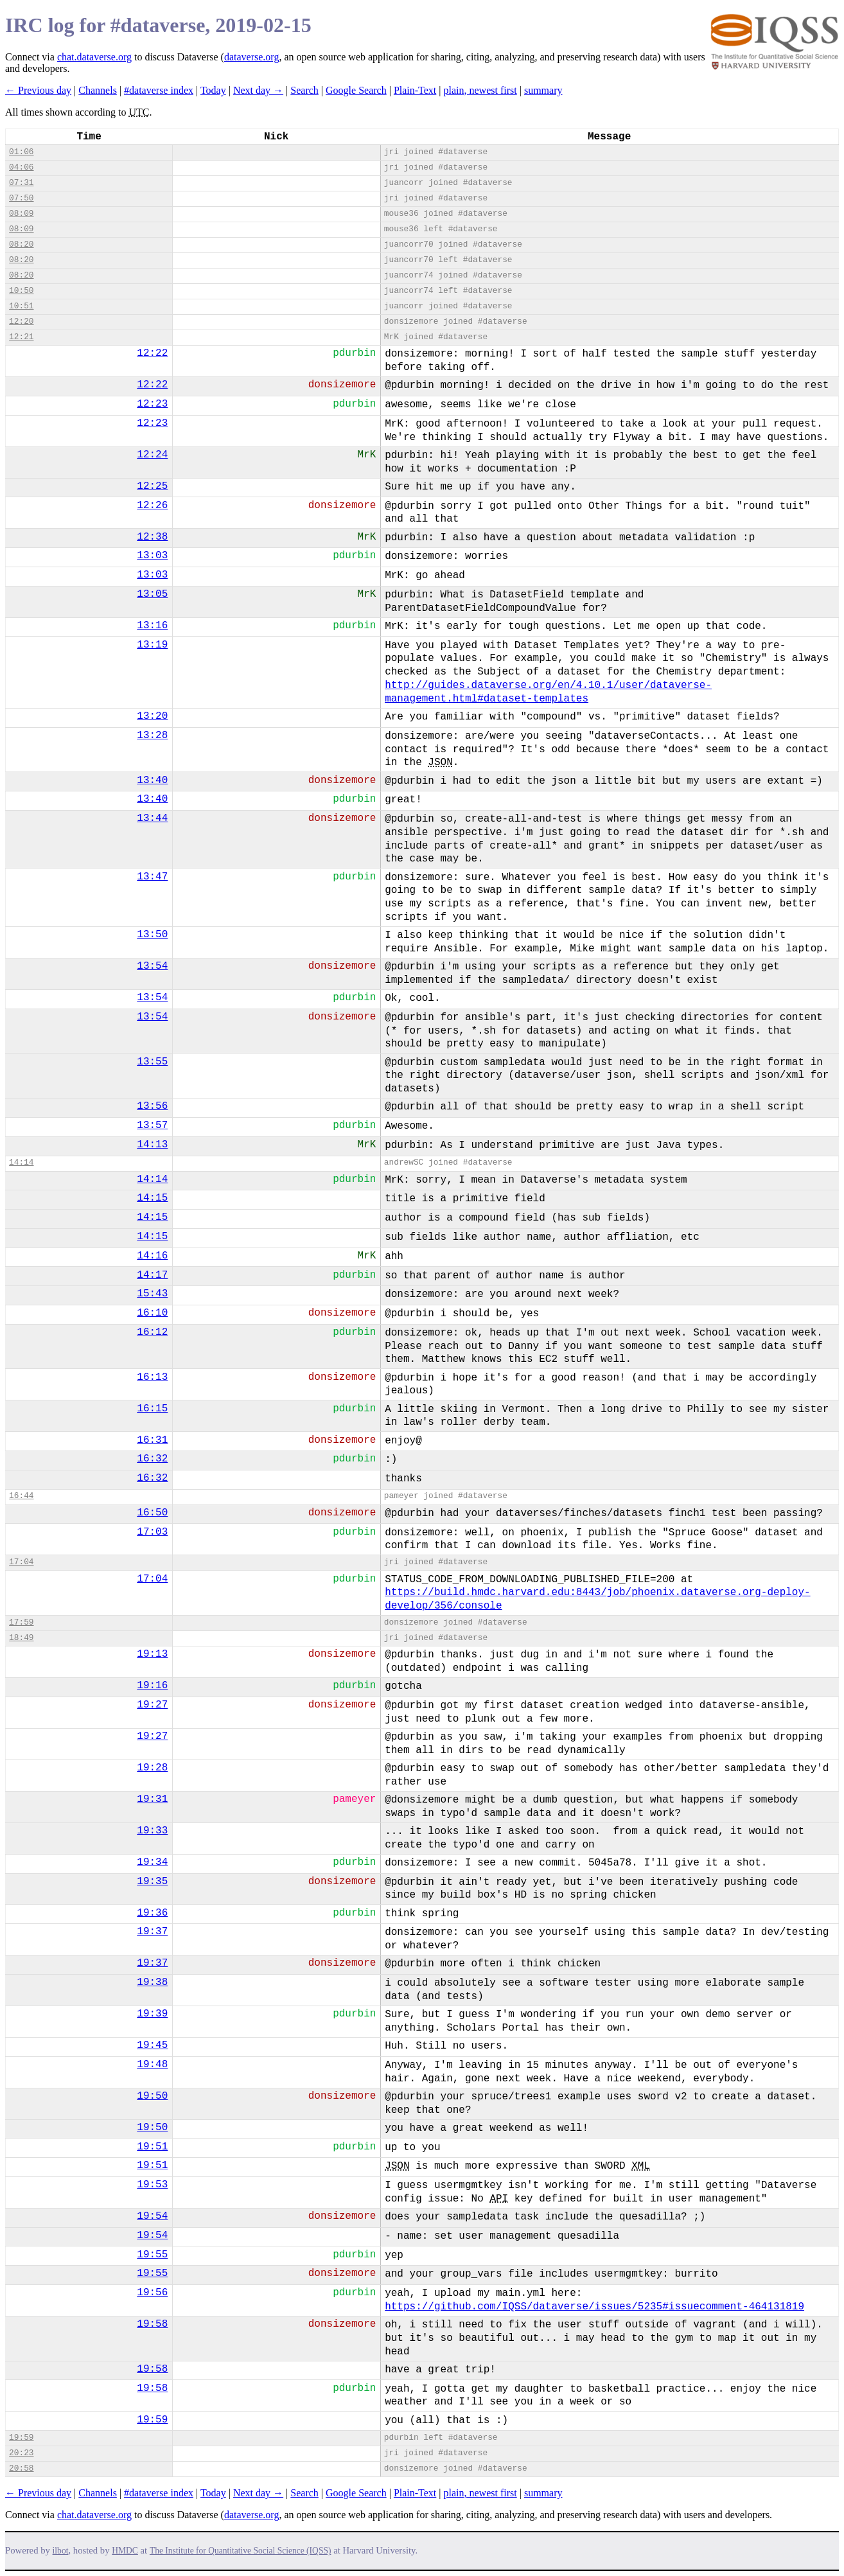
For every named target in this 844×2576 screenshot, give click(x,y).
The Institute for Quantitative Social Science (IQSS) (240, 2550)
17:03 (152, 1532)
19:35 (152, 1881)
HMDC (125, 2550)
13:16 (152, 625)
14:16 (152, 1256)
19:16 (152, 1685)
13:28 (152, 735)
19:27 (152, 1705)
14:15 (152, 1198)
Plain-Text (415, 90)
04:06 (21, 167)
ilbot (61, 2550)
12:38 (152, 537)
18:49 (21, 1638)
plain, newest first (480, 90)
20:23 (21, 2453)
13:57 (152, 1125)
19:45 (152, 2045)
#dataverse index (158, 90)
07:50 (21, 198)
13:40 (152, 780)
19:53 (152, 2185)
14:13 (152, 1145)
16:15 (152, 1409)
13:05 (152, 594)
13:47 (152, 877)
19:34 (152, 1862)
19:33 (152, 1831)
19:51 (152, 2147)
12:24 (152, 455)
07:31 (21, 183)
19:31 (152, 1799)
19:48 (152, 2064)
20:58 (21, 2468)
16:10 (152, 1313)
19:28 (152, 1768)
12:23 (152, 404)
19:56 (152, 2292)
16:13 (152, 1377)
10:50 (21, 291)
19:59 (152, 2420)
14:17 (152, 1275)
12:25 (152, 486)
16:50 (152, 1513)
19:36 (152, 1913)
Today (213, 90)
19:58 (152, 2324)
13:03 (152, 555)
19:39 (152, 2014)
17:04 (21, 1562)
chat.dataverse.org (94, 56)
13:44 (152, 818)
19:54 (152, 2216)
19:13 (152, 1654)
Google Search (356, 90)
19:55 (152, 2255)
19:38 (152, 1982)
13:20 (152, 716)
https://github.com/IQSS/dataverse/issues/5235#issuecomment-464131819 (594, 2307)
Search (304, 90)
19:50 (152, 2096)
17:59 (21, 1622)
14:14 (21, 1162)
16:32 (152, 1459)
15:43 (152, 1294)
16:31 (152, 1440)
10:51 (21, 306)
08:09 (21, 213)
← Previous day (38, 90)
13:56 (152, 1106)
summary (543, 90)
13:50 (152, 934)
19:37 (152, 1931)
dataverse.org (251, 56)
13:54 (152, 966)
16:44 (21, 1496)
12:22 (152, 353)
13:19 (152, 645)
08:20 (21, 244)
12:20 (21, 321)
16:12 (152, 1332)
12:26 (152, 505)
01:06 (21, 152)
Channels (97, 90)
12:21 (21, 337)
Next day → (258, 90)
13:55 (152, 1062)
